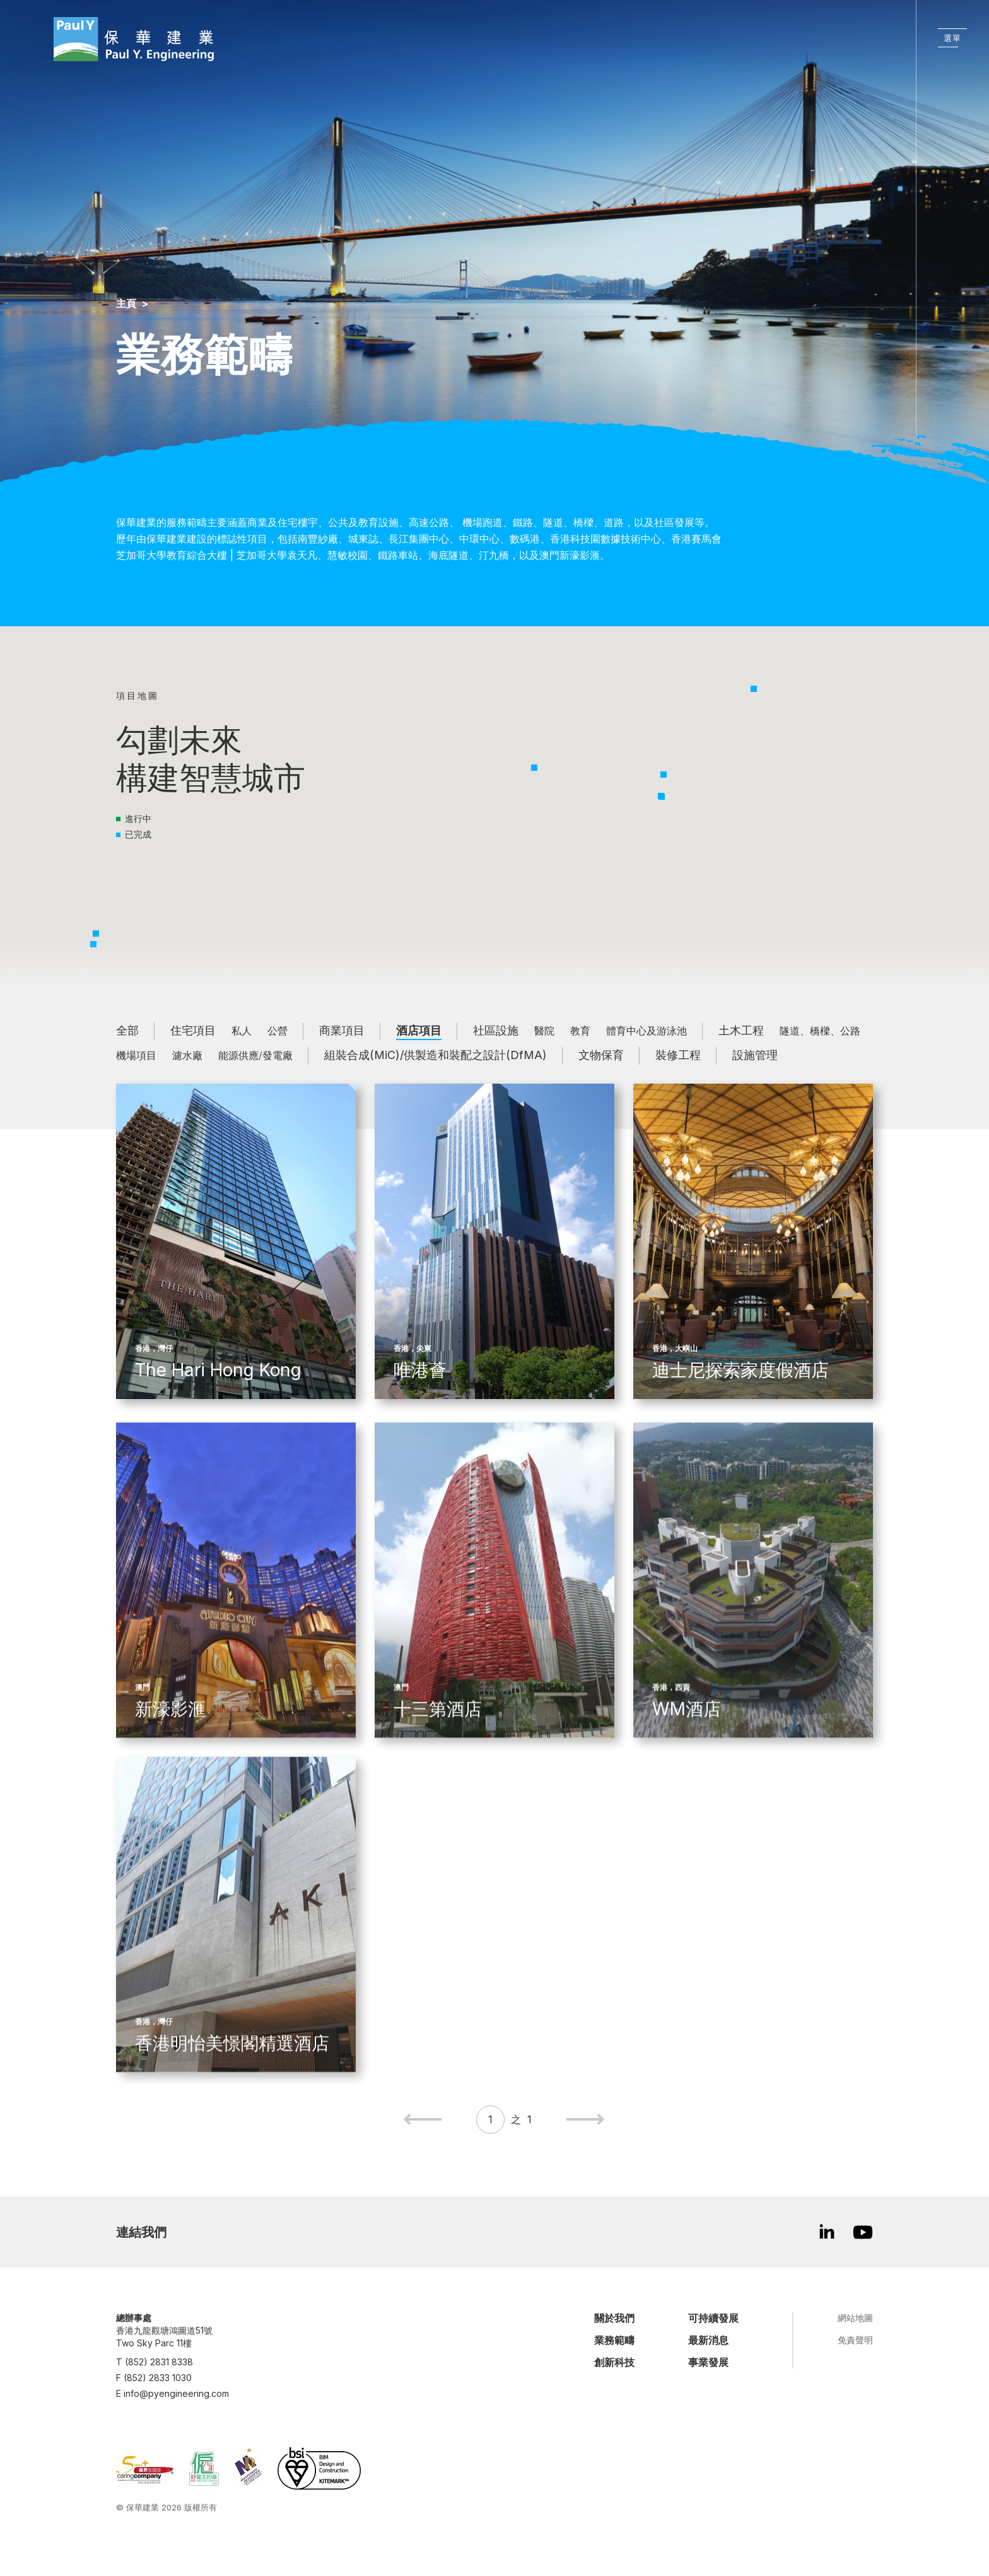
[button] (661, 796)
